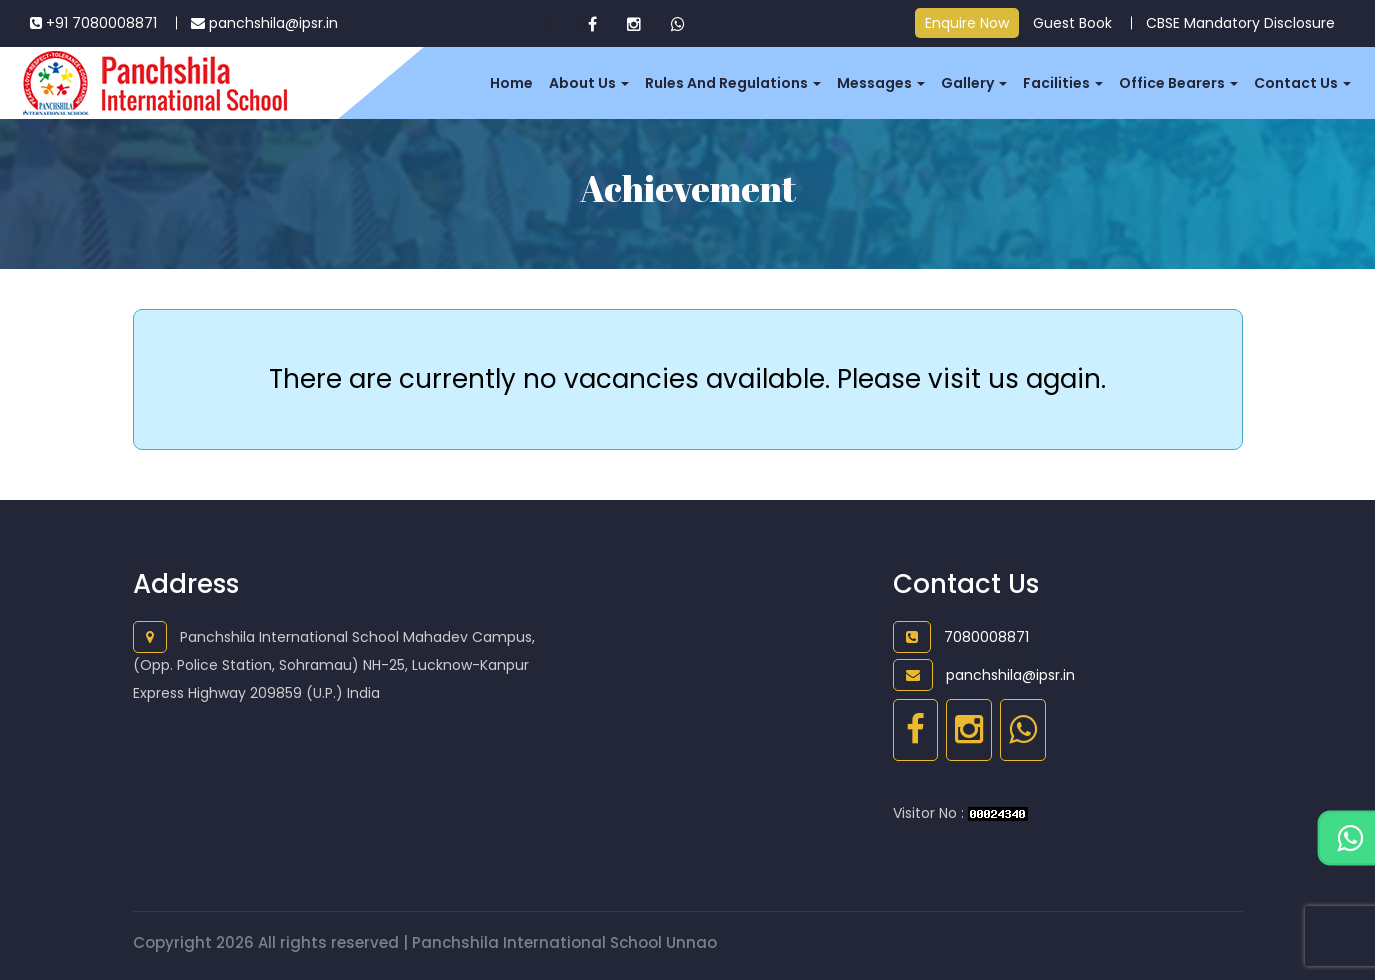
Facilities (1063, 83)
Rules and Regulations (733, 83)
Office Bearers (1178, 83)
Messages (881, 83)
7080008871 (961, 637)
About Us (589, 83)
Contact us (1302, 83)
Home (511, 83)
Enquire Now (967, 23)
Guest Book (1072, 23)
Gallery (974, 83)
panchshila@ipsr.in (264, 23)
